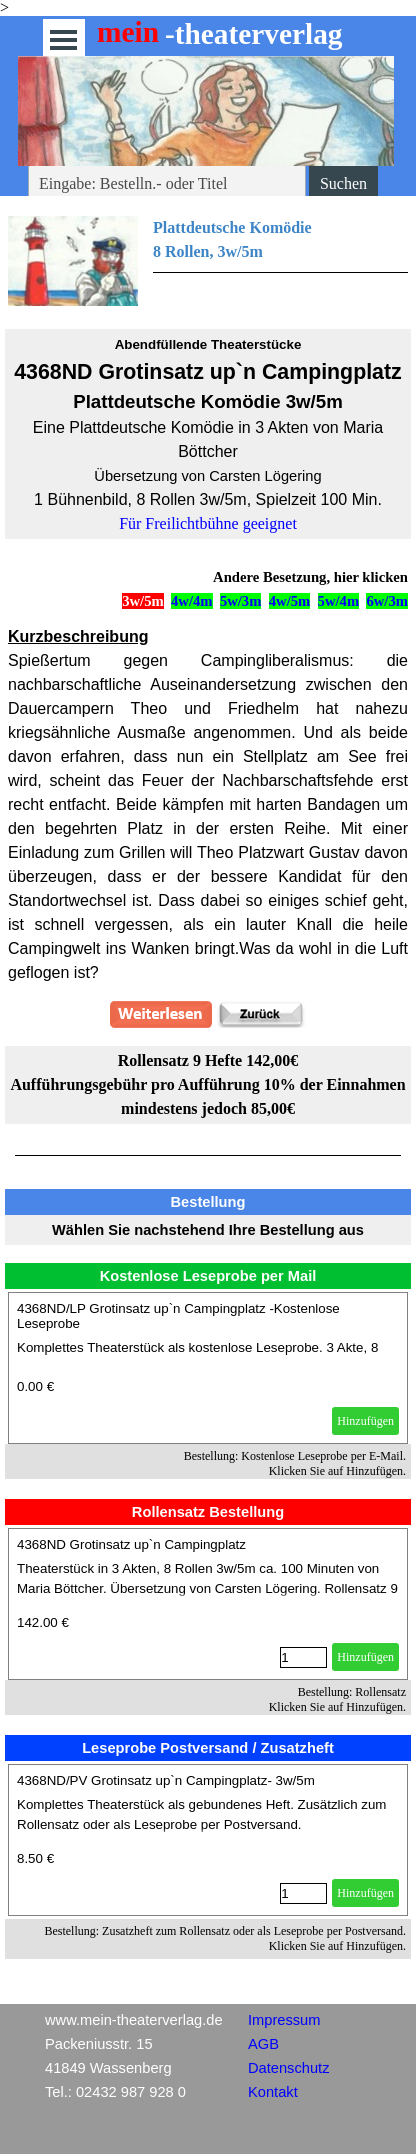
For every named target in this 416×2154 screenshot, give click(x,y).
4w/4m (192, 601)
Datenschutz (288, 2068)
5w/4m (339, 601)
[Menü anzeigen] (63, 39)
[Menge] (303, 1657)
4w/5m (290, 601)
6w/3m (387, 601)
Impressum (284, 2020)
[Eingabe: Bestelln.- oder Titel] (167, 184)
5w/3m (241, 601)
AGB (263, 2044)
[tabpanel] (208, 261)
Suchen (343, 183)
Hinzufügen (365, 1421)
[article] (208, 1368)
